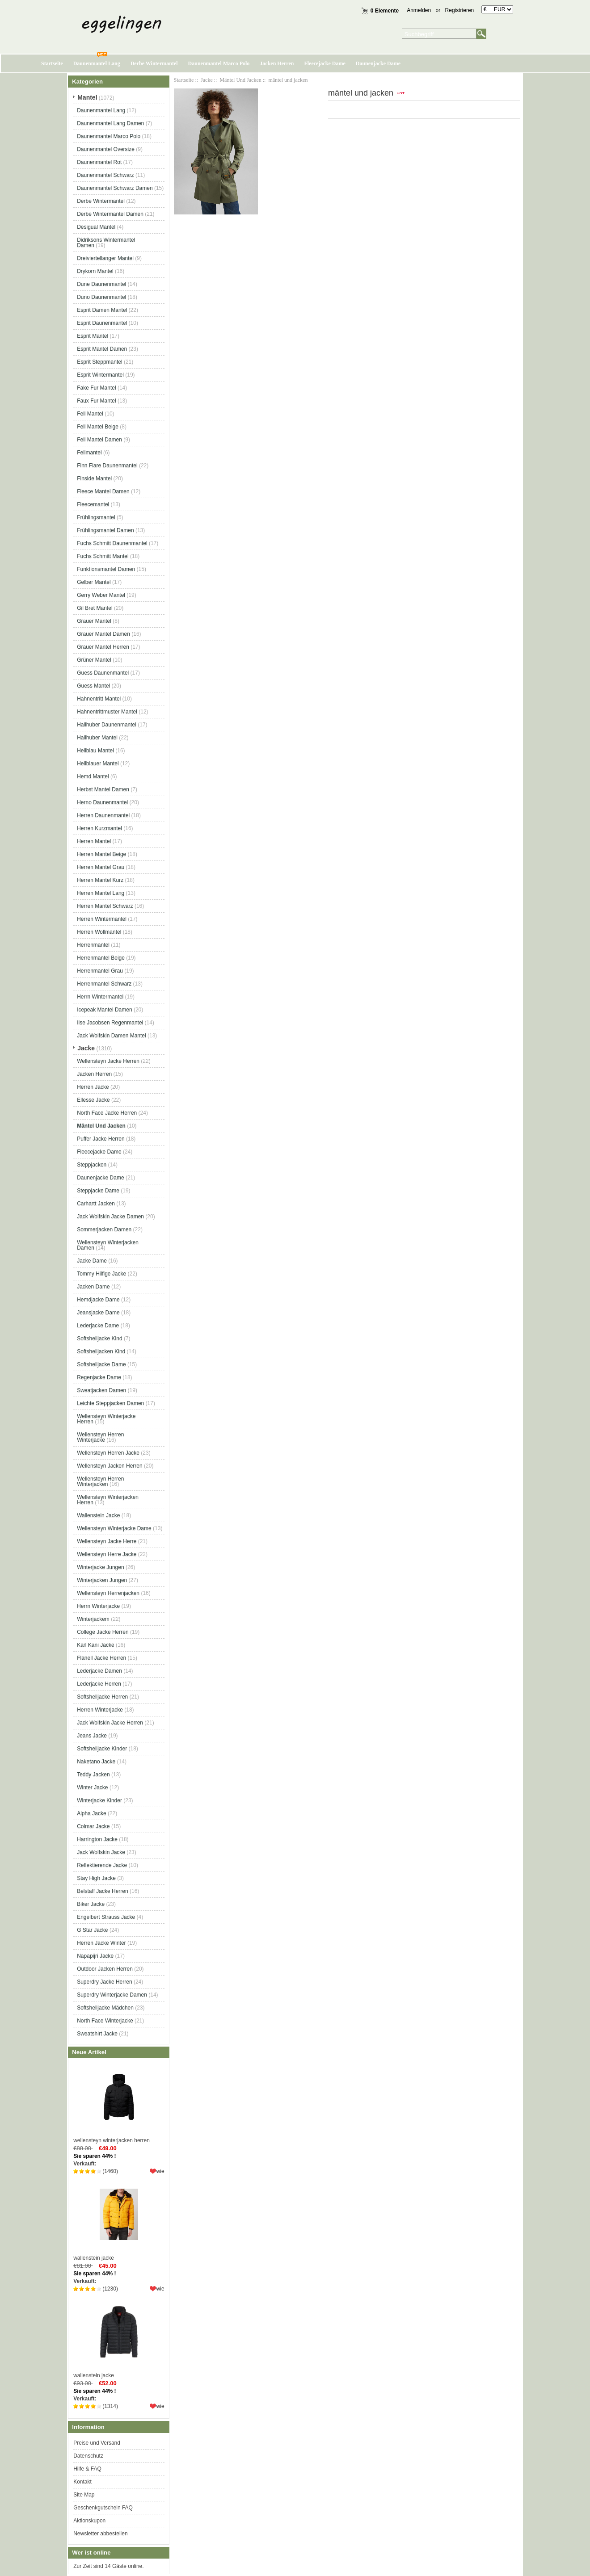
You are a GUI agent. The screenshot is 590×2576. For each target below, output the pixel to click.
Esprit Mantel (92, 336)
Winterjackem (93, 1619)
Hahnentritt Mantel (99, 699)
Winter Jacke (92, 1787)
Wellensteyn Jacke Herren (108, 1061)
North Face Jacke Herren (107, 1113)
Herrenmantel (93, 945)
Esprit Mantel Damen (102, 349)
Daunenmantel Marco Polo (219, 63)
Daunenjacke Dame (378, 63)
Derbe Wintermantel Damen (110, 214)
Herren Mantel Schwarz (105, 906)
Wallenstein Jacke (98, 1515)
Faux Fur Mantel (96, 401)
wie (160, 2171)
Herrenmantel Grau (100, 971)
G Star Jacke (92, 1930)
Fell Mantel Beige (97, 427)
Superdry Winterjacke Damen (112, 1995)
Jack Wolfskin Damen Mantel (111, 1035)
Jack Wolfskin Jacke (101, 1852)
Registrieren (459, 10)
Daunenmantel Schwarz (105, 175)
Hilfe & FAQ (87, 2469)
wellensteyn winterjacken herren (118, 2103)
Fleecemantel (93, 504)
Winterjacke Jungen (100, 1567)
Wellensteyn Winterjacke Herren (106, 1419)
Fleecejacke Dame (324, 63)
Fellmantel (89, 452)
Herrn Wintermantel (100, 997)
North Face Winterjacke (105, 2021)
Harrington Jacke (97, 1839)
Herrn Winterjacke (98, 1606)
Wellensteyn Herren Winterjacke (100, 1437)
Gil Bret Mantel (94, 608)
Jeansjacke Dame (98, 1312)
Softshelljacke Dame (101, 1364)
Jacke (207, 80)
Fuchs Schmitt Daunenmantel (112, 543)
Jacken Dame (93, 1287)
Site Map (83, 2495)
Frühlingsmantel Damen (105, 530)
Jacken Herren (277, 63)
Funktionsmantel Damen (106, 569)
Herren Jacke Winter (101, 1943)
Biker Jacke (91, 1904)
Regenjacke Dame (99, 1377)
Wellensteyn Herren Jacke (108, 1453)
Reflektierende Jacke (102, 1865)
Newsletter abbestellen (100, 2533)
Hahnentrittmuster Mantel (107, 712)
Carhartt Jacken (96, 1203)
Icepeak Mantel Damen (104, 1010)
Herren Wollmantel (99, 932)
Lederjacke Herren (99, 1684)
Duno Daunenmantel (101, 297)
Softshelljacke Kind (99, 1338)
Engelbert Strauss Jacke (106, 1917)
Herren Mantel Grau (100, 867)
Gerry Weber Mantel (101, 595)
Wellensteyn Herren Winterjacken (100, 1481)
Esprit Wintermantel (100, 375)
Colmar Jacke (93, 1826)
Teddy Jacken (93, 1774)
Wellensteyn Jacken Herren (110, 1466)
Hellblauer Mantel (97, 763)
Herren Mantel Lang (100, 893)
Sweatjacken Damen (101, 1390)
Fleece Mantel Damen (103, 491)
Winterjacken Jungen (102, 1580)
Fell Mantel (90, 414)
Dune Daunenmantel (101, 284)
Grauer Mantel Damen (103, 634)
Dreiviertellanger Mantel (105, 258)
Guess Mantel (93, 686)
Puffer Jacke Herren (101, 1139)
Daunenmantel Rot (99, 162)
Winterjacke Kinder (99, 1800)
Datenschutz (88, 2456)
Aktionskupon (89, 2520)
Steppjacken (91, 1165)
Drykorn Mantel (95, 271)
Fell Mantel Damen (99, 439)
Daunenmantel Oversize (106, 149)
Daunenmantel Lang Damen (110, 123)
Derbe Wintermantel (154, 63)
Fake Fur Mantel (96, 388)
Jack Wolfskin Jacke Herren (110, 1723)
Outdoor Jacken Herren (105, 1969)
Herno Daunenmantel (102, 802)
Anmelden (419, 10)
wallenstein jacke (118, 2220)
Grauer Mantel (94, 621)
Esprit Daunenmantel (102, 323)
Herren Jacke (93, 1087)
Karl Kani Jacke (95, 1645)
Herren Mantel (94, 841)
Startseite (52, 63)
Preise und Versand (96, 2443)
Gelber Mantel (93, 582)
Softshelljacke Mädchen (105, 2008)
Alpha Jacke (91, 1813)
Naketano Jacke (96, 1761)
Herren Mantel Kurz (100, 880)
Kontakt (82, 2482)
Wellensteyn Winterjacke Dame (114, 1528)
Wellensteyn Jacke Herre (106, 1541)
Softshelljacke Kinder (102, 1748)
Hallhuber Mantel (97, 737)
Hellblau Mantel (95, 750)
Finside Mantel (94, 478)
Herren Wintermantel (101, 919)
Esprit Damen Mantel (102, 310)
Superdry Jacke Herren (104, 1982)
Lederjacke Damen (99, 1671)
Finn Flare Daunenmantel (107, 465)
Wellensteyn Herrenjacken (108, 1593)
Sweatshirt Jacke (97, 2034)
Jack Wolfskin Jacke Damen (110, 1216)
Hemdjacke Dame (98, 1299)
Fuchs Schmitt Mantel (102, 556)
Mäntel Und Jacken (240, 80)
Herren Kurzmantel (99, 828)
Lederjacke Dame (98, 1325)
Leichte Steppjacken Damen (110, 1403)
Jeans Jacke (92, 1736)
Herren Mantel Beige (101, 854)
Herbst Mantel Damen (103, 789)
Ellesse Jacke (93, 1100)
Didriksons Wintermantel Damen (106, 242)
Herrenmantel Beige (101, 958)
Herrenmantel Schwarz (104, 984)
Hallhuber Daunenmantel (106, 725)
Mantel (87, 97)
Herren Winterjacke (100, 1710)
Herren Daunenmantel (103, 815)
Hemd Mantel (93, 776)
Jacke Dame (92, 1261)
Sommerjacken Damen (104, 1229)
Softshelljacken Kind (101, 1351)
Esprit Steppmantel (99, 362)
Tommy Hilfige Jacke (101, 1274)
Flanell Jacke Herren (101, 1658)
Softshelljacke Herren (102, 1697)
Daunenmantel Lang (96, 63)
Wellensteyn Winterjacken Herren (108, 1500)
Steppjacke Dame (98, 1190)
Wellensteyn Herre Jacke (106, 1554)
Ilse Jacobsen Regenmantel (110, 1022)
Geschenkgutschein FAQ (103, 2508)
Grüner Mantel (94, 660)
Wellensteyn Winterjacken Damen (108, 1245)
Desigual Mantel (96, 227)
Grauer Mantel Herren (103, 647)
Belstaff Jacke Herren (102, 1891)
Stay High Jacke (96, 1878)
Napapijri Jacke (95, 1956)
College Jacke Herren (102, 1632)
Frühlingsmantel (96, 517)
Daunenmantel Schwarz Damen (114, 188)
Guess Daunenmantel (103, 673)
